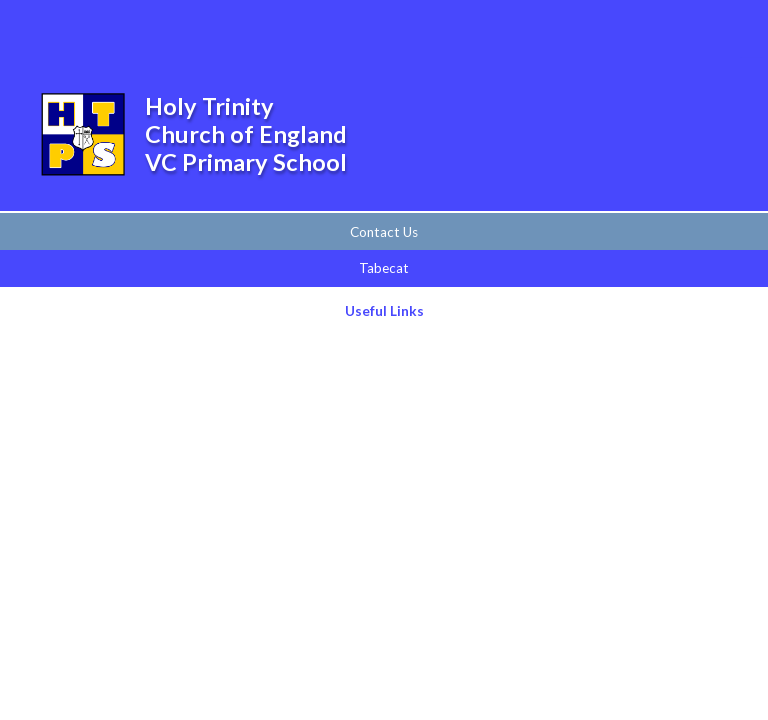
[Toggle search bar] (620, 28)
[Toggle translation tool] (671, 28)
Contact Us (384, 232)
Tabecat (384, 268)
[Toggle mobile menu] (725, 28)
